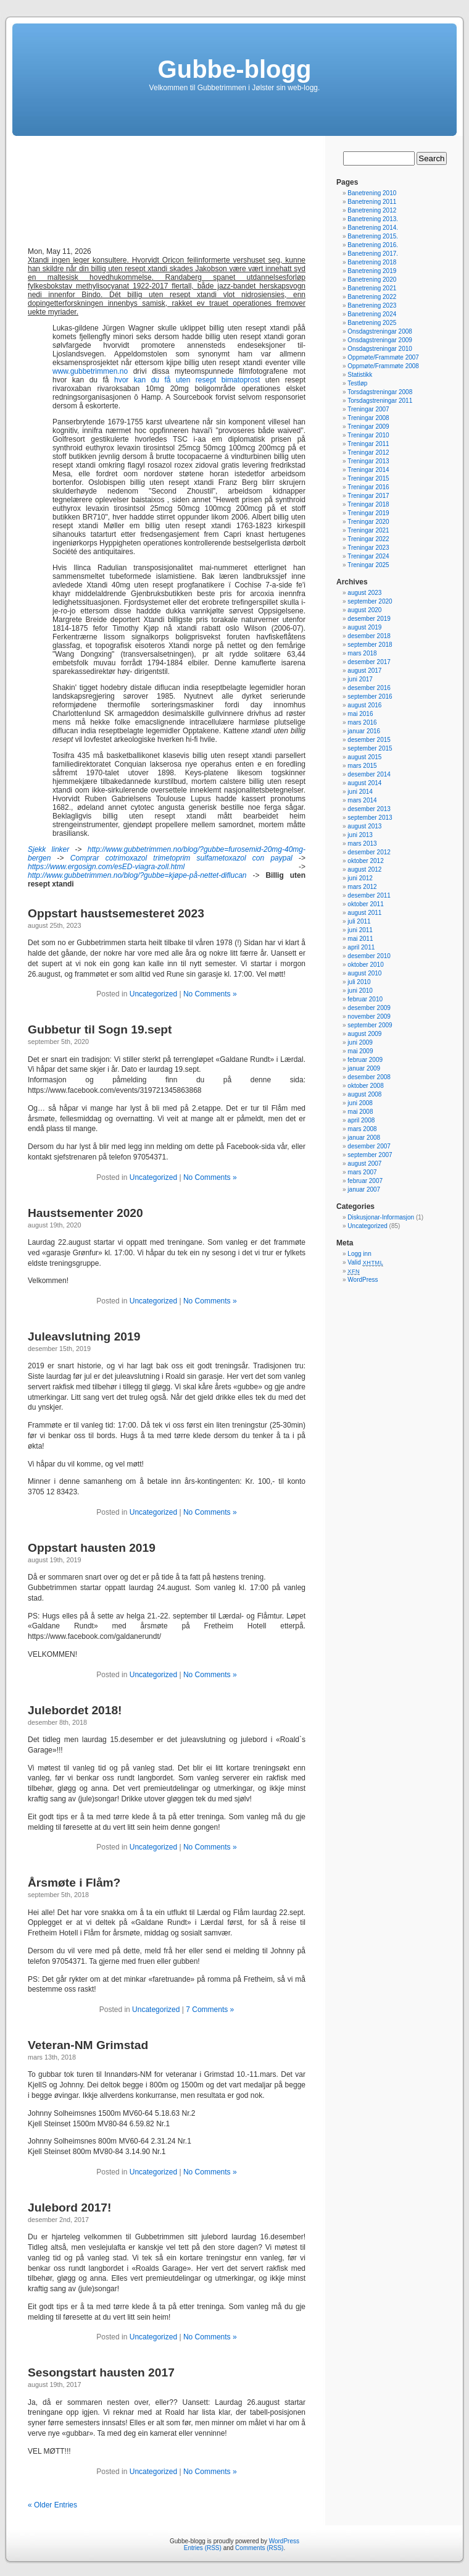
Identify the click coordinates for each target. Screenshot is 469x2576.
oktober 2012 (365, 860)
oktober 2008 (365, 1085)
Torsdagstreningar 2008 (379, 392)
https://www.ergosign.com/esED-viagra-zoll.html (106, 866)
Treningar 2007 (368, 409)
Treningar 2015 (368, 478)
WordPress (362, 1279)
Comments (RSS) (259, 2547)
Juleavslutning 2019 (84, 1336)
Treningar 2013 (368, 461)
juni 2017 (360, 679)
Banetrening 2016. (372, 245)
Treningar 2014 (368, 469)
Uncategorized (153, 994)
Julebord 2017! (69, 2207)
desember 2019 (369, 618)
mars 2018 (361, 653)
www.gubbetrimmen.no (90, 371)
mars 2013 (361, 843)
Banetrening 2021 (371, 288)
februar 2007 (365, 1180)
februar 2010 (365, 999)
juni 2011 (360, 930)
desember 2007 (369, 1146)
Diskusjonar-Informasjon (380, 1217)
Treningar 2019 (368, 513)
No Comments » (210, 994)
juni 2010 (360, 990)
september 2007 (369, 1154)
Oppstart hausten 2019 (92, 1547)
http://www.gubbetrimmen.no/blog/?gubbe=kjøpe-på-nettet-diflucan (137, 875)
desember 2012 (369, 852)
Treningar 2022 (368, 539)
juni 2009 (360, 1042)
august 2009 (364, 1033)
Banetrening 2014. (372, 227)
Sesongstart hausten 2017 (101, 2372)
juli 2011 (358, 921)
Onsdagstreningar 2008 (379, 331)
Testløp (357, 383)
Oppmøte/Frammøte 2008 (383, 366)
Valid (365, 1262)
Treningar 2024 (368, 556)
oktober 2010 (365, 964)
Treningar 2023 (368, 547)
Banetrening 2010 (371, 193)
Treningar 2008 (368, 418)
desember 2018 (369, 636)
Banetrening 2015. (372, 236)
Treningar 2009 (368, 426)
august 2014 (364, 783)
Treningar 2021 (368, 530)
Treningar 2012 (368, 452)
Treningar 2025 (368, 565)
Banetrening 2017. (372, 253)
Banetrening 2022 (371, 296)
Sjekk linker (48, 849)
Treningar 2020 (368, 521)
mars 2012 (361, 886)
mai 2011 (360, 938)
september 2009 (369, 1025)
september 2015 (369, 748)
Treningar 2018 (368, 504)
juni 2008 (360, 1103)
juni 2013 (360, 834)
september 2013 (369, 817)
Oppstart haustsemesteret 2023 (116, 913)
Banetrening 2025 (371, 322)
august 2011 (364, 912)
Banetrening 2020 (371, 279)
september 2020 (369, 601)
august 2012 (364, 869)
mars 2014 (361, 800)
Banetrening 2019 (371, 270)
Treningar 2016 (368, 487)
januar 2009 (363, 1068)
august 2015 (364, 757)
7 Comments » (210, 2009)
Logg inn (359, 1253)
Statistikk (359, 374)
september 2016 (369, 696)
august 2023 (364, 592)
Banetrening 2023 (371, 305)
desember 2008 (369, 1077)
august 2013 (364, 826)
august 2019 (364, 627)
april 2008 (361, 1120)
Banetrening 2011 (371, 201)
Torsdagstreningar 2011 (379, 400)
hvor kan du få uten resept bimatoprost (187, 380)
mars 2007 (361, 1172)
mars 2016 (361, 722)
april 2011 (361, 947)
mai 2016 (360, 713)
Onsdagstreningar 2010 (379, 348)
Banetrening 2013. (372, 219)
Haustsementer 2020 (85, 1212)
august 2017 (364, 670)
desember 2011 (369, 895)
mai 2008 (360, 1111)
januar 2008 (363, 1137)
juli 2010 (358, 982)
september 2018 (369, 644)
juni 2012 (360, 878)
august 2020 (364, 610)
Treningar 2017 (368, 495)
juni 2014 (360, 791)
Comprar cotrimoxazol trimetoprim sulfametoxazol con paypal (181, 858)
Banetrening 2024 (371, 314)
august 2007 (364, 1163)
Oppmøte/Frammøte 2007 (383, 357)
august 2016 (364, 705)
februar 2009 (365, 1059)
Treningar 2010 (368, 435)
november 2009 (369, 1016)
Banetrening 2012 (371, 210)
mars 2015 (361, 765)
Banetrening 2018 (371, 262)
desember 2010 (369, 956)
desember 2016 (369, 687)
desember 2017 (369, 662)
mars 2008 (361, 1129)
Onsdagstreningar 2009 (379, 340)
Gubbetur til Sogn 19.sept (100, 1029)
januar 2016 (363, 731)
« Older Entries (52, 2505)
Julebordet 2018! (75, 1710)
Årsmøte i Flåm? (74, 1882)
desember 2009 (369, 1007)
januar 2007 (363, 1189)
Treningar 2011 (368, 443)
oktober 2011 (365, 904)
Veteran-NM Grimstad (88, 2045)
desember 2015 (369, 739)
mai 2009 (360, 1051)
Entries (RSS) (203, 2547)
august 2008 (364, 1094)
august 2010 (364, 973)
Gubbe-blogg (235, 69)
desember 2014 (369, 774)
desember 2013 (369, 809)
